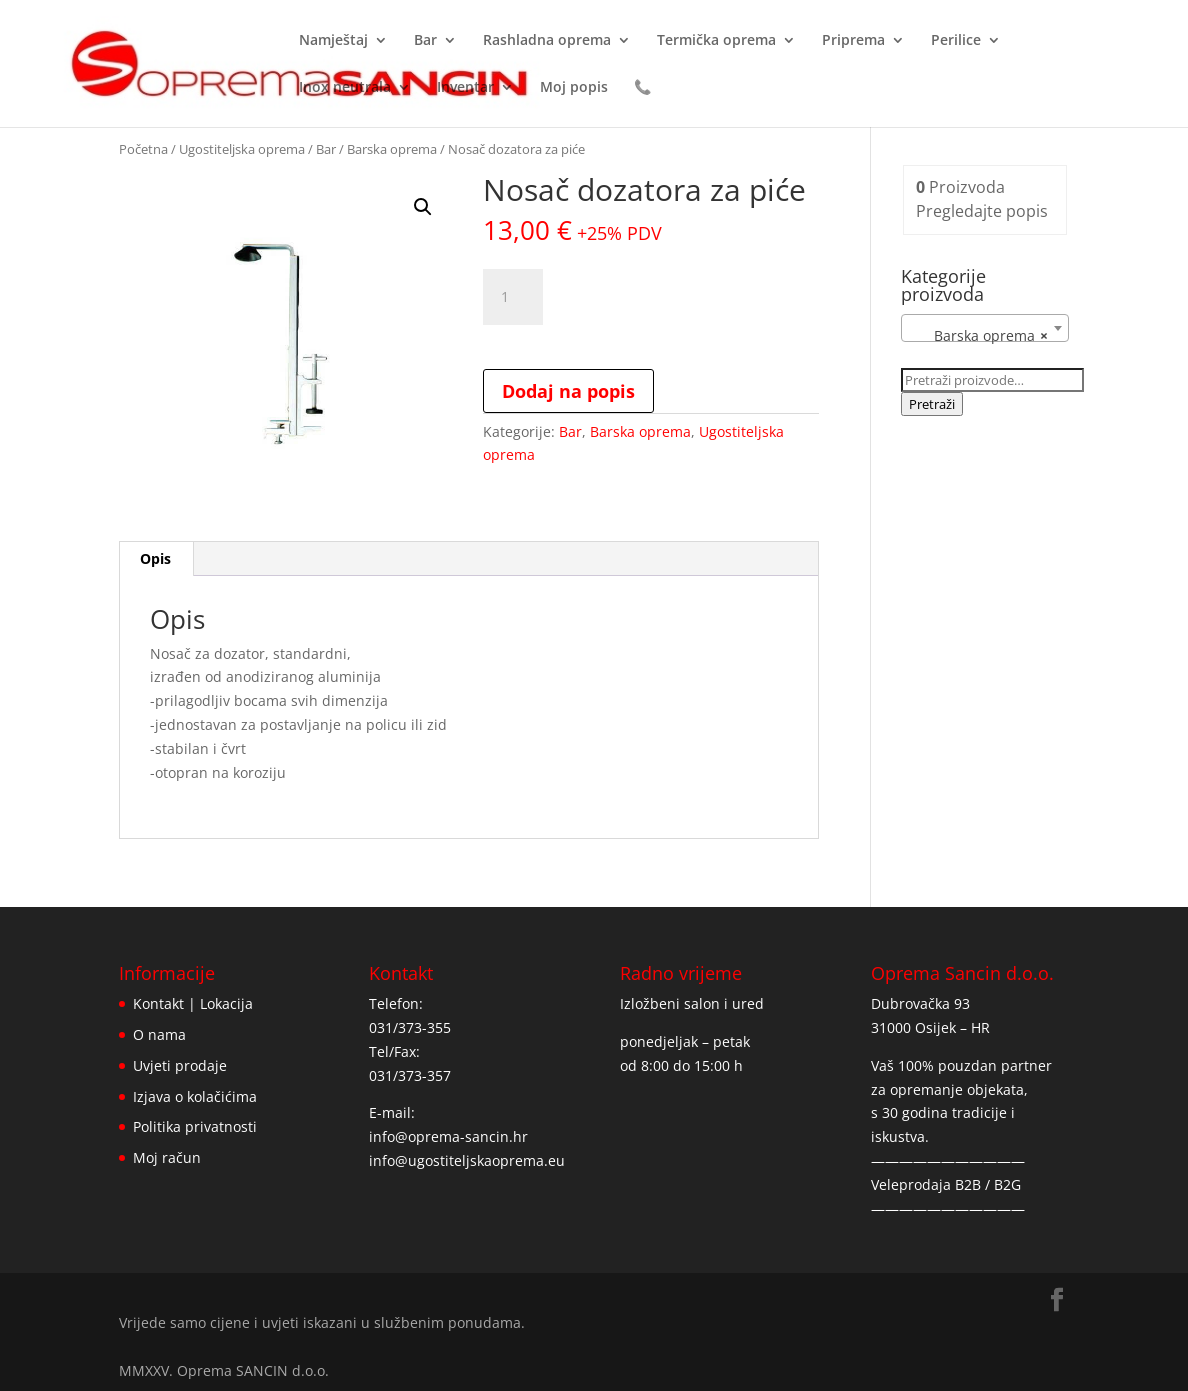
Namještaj (333, 41)
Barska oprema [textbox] (979, 336)
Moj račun (167, 1157)
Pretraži (932, 404)
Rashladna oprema (547, 41)
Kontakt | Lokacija (193, 1003)
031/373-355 (410, 1027)
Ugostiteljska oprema (242, 149)
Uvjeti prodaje (180, 1065)
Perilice (956, 41)
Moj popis (574, 88)
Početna (143, 149)
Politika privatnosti (195, 1126)
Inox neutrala (345, 88)
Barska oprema (392, 149)
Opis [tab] (155, 558)
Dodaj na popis (568, 391)
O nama (159, 1034)
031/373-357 (410, 1075)
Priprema (853, 41)
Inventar (465, 88)
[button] (423, 207)
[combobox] (985, 328)
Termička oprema (716, 41)
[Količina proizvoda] (513, 297)
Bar (425, 41)
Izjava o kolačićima (195, 1096)
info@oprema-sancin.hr (448, 1136)
